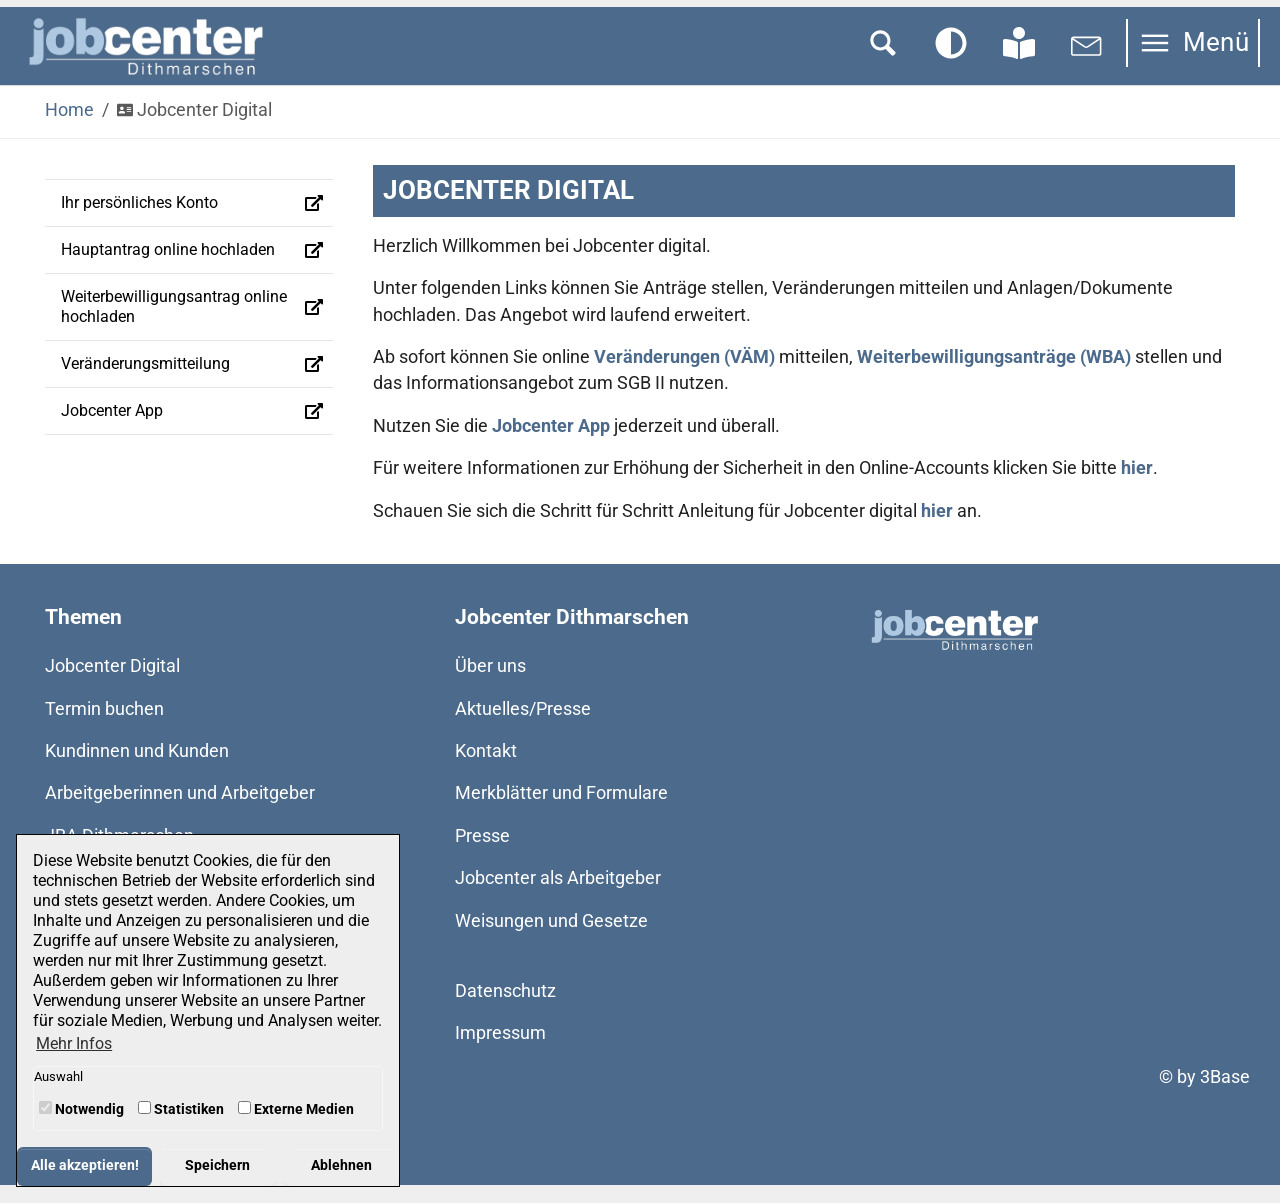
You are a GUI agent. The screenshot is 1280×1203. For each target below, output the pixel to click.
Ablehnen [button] (341, 1165)
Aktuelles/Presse (523, 727)
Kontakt (486, 769)
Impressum (500, 1051)
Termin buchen (104, 727)
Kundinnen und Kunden (137, 769)
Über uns (490, 684)
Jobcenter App (551, 444)
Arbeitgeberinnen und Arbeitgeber (180, 811)
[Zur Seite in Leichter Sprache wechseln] (1019, 61)
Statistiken (181, 1109)
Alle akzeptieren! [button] (85, 1165)
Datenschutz (505, 1009)
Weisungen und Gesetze (551, 938)
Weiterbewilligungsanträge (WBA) (994, 375)
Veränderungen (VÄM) (684, 375)
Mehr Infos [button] (74, 1043)
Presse (482, 854)
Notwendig (81, 1109)
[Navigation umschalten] (1193, 61)
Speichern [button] (217, 1165)
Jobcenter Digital (112, 684)
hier (1137, 486)
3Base (1225, 1095)
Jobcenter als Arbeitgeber (558, 896)
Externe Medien (296, 1109)
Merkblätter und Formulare (561, 811)
